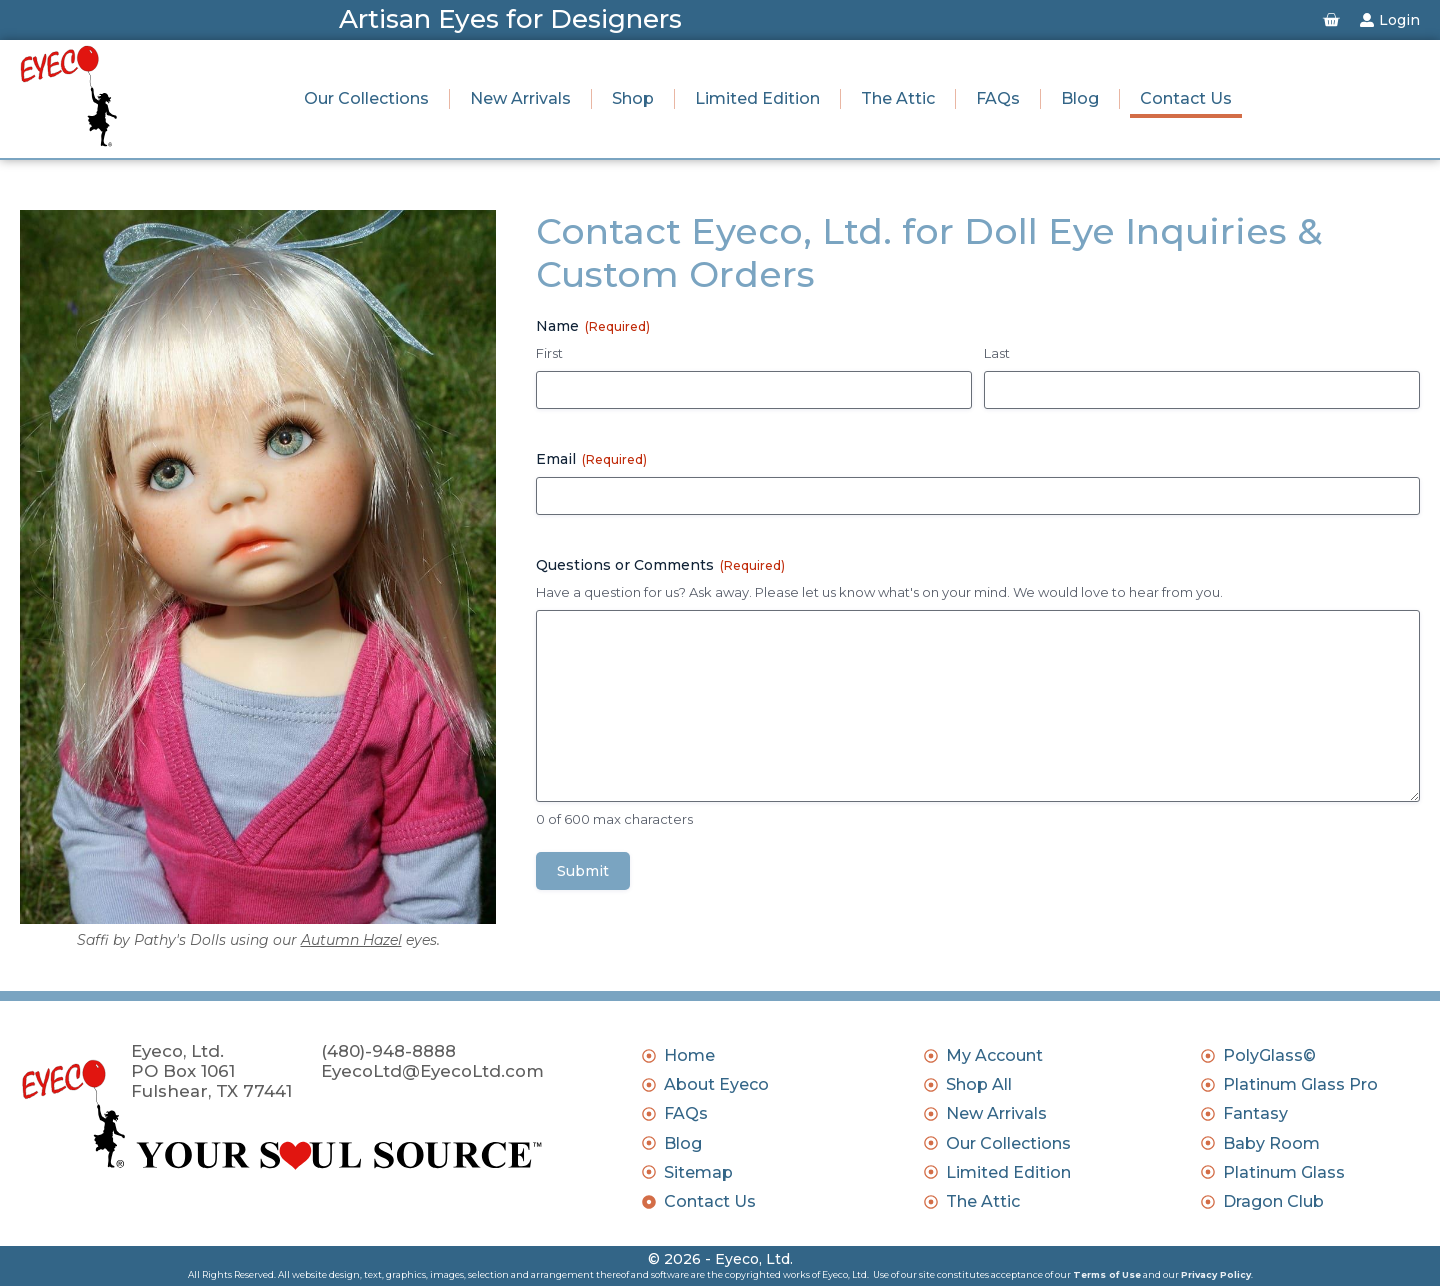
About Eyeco (716, 1084)
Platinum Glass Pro (1300, 1084)
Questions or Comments (660, 565)
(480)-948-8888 (388, 1051)
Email (591, 459)
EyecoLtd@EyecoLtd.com (432, 1071)
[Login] (1367, 20)
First (549, 353)
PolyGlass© (1269, 1055)
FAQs (998, 98)
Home (689, 1055)
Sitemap (698, 1172)
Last (997, 353)
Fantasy (1255, 1113)
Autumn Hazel (351, 940)
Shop (633, 98)
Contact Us (1186, 98)
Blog (1080, 98)
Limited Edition (757, 98)
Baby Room (1271, 1143)
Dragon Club (1273, 1201)
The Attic (898, 98)
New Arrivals (520, 98)
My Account (994, 1055)
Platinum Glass (1284, 1172)
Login (1399, 20)
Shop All (979, 1084)
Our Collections (366, 98)
